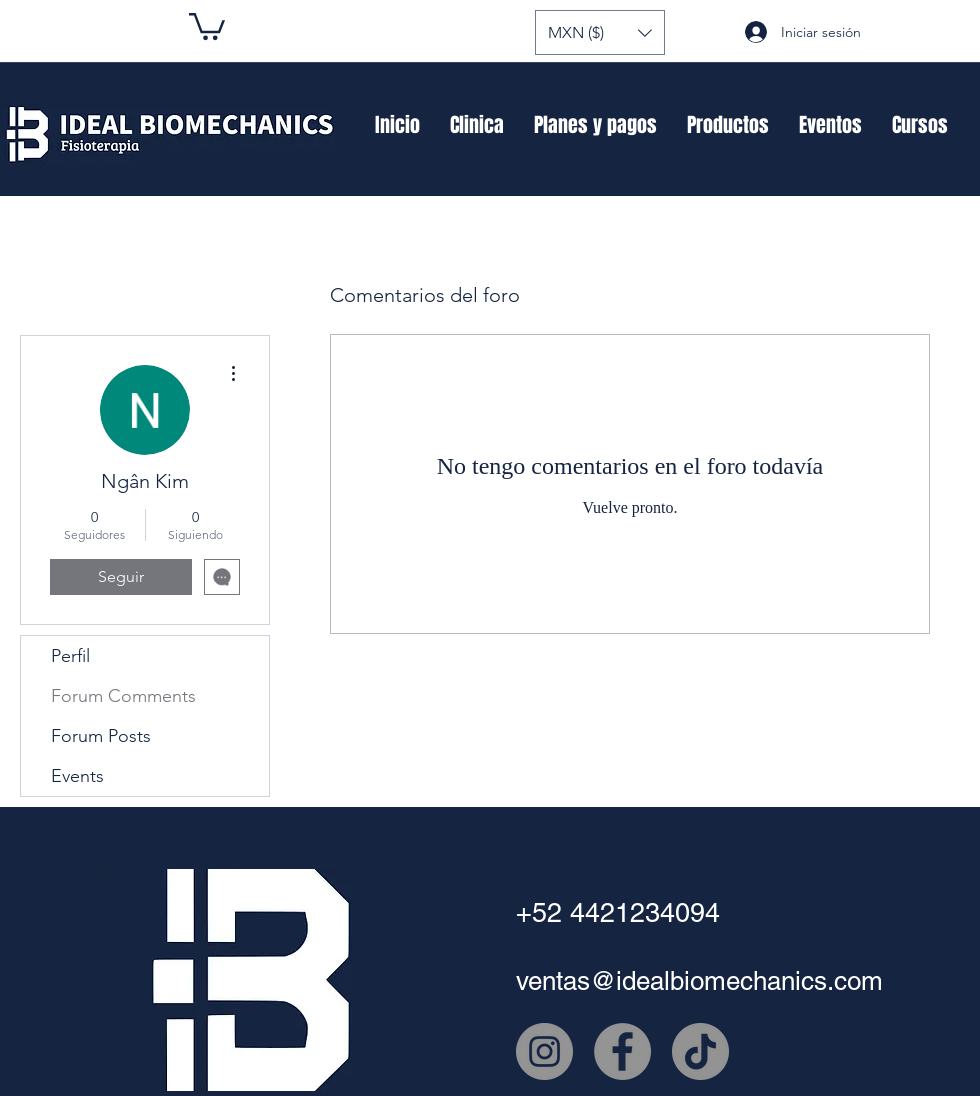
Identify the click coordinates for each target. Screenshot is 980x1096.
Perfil (70, 656)
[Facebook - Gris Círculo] (622, 1051)
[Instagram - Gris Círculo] (544, 1051)
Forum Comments (123, 696)
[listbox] (600, 32)
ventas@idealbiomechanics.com (699, 981)
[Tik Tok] (700, 1051)
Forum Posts (101, 736)
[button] (600, 32)
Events (77, 776)
